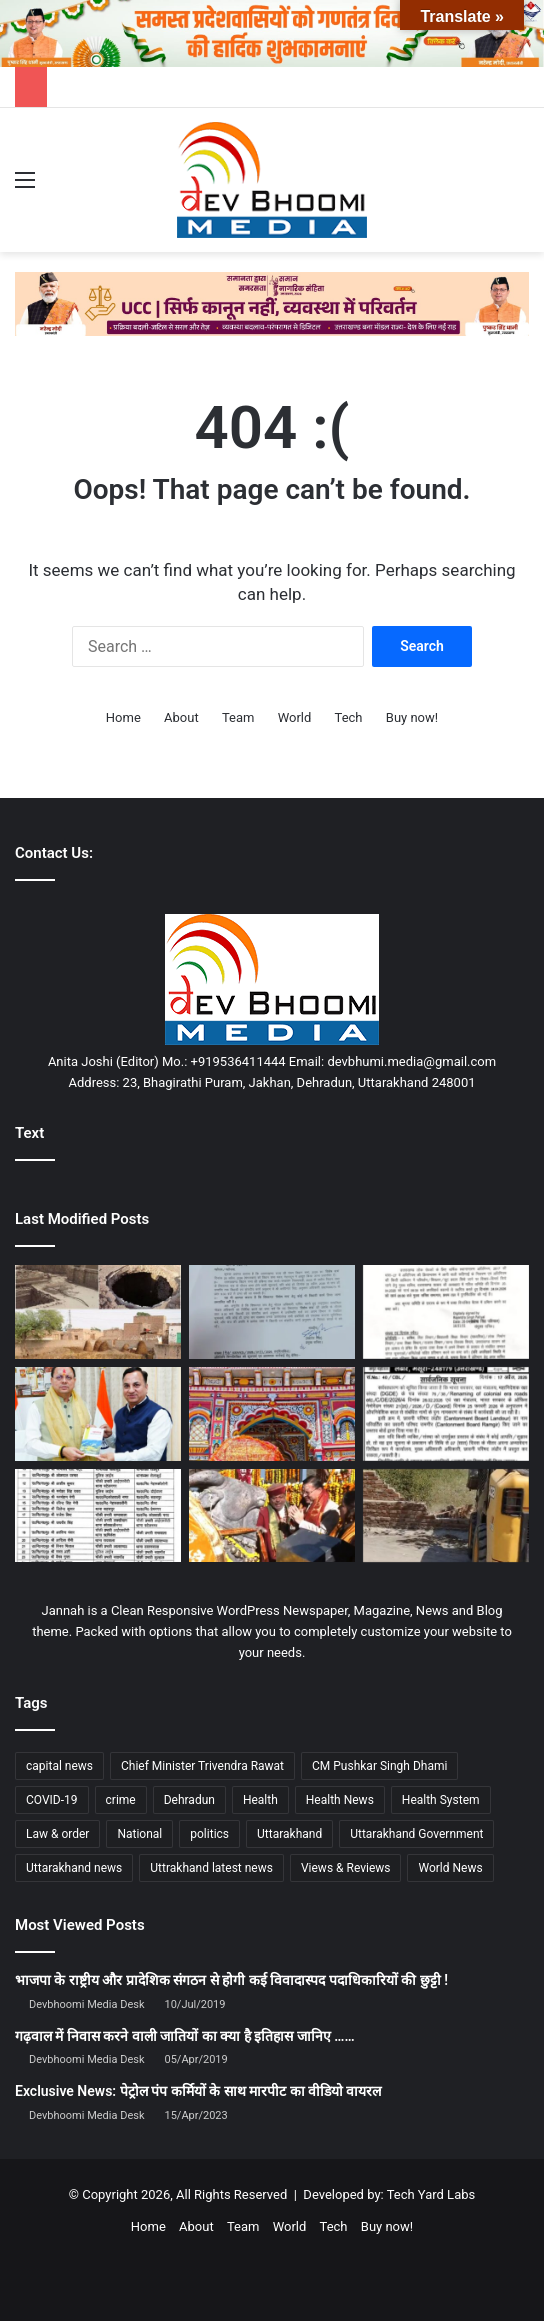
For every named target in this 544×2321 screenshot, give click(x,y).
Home (123, 717)
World (295, 717)
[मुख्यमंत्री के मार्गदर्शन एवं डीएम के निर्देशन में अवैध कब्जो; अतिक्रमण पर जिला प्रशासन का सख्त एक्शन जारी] (446, 1516)
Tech (349, 717)
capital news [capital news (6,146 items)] (59, 1766)
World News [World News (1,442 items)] (450, 1868)
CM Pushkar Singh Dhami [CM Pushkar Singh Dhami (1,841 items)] (379, 1766)
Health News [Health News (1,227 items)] (340, 1800)
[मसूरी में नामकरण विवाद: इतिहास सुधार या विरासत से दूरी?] (446, 1414)
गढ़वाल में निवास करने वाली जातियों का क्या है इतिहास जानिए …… (185, 2036)
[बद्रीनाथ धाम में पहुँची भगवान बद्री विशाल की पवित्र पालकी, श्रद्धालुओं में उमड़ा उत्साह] (272, 1414)
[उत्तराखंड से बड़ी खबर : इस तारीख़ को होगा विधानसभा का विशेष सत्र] (272, 1312)
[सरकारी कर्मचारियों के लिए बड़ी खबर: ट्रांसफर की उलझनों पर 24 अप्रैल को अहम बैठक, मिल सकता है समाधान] (446, 1312)
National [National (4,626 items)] (139, 1834)
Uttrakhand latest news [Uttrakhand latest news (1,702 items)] (211, 1868)
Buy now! (412, 717)
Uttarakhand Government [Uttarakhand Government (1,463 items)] (416, 1834)
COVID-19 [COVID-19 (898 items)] (52, 1800)
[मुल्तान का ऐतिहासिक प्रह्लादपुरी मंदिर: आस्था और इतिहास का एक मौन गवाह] (98, 1312)
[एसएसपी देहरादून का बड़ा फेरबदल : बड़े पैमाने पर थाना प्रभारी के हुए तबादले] (98, 1516)
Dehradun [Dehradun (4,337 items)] (189, 1800)
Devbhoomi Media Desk (86, 2004)
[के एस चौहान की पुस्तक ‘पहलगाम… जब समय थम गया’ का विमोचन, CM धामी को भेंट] (98, 1414)
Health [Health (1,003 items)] (260, 1800)
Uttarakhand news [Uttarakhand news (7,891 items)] (74, 1868)
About (181, 717)
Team (238, 717)
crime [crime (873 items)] (121, 1800)
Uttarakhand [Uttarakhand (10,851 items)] (289, 1834)
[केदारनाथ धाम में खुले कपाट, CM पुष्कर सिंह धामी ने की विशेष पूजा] (272, 1516)
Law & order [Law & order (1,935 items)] (57, 1834)
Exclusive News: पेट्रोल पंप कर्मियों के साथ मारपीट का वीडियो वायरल (198, 2091)
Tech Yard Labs (431, 2194)
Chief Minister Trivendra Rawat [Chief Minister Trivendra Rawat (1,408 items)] (202, 1766)
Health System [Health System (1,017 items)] (441, 1800)
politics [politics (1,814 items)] (209, 1834)
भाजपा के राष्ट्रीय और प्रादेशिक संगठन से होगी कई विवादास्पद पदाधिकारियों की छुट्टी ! (231, 1980)
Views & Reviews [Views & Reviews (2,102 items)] (346, 1868)
